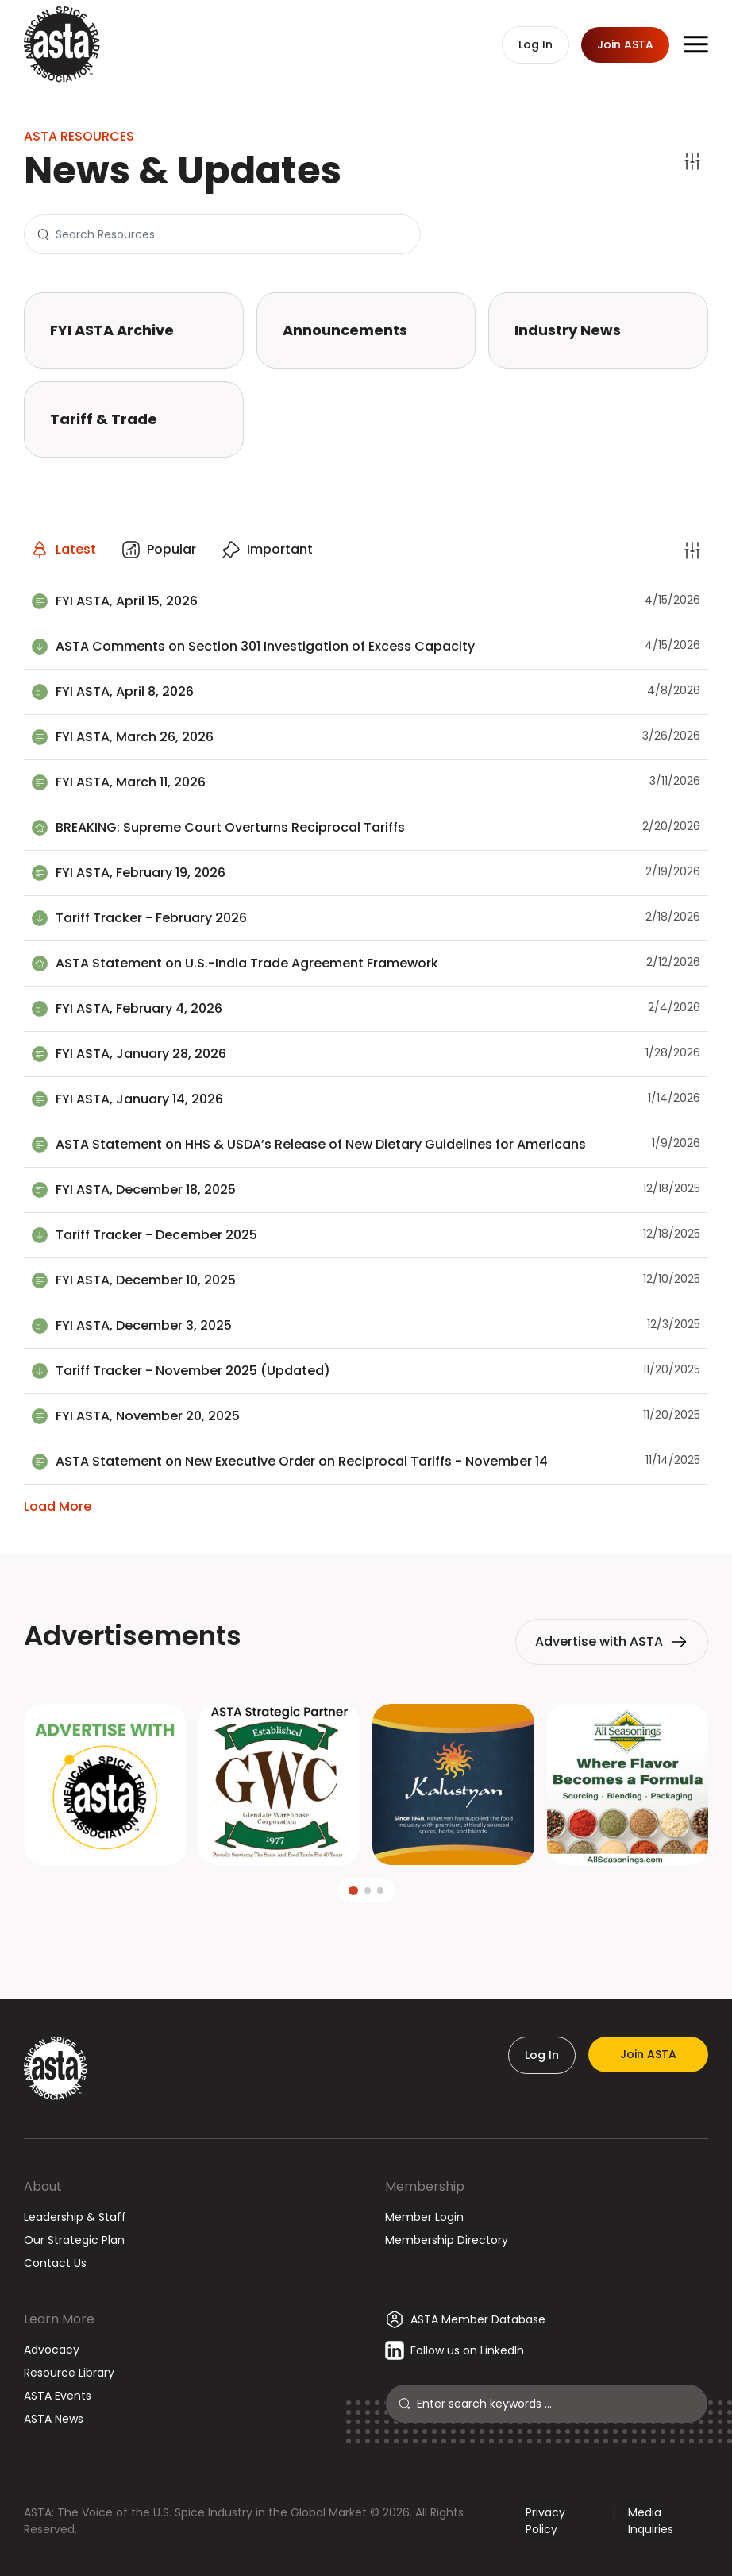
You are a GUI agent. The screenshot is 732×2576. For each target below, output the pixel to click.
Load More (57, 1506)
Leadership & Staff (75, 2217)
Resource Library (69, 2373)
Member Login (424, 2217)
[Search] (231, 234)
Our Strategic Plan (74, 2240)
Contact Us (55, 2263)
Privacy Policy (545, 2521)
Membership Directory (446, 2240)
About (43, 2186)
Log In (542, 2055)
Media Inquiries (650, 2521)
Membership (424, 2186)
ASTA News (53, 2419)
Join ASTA (648, 2054)
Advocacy (51, 2350)
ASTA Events (57, 2396)
